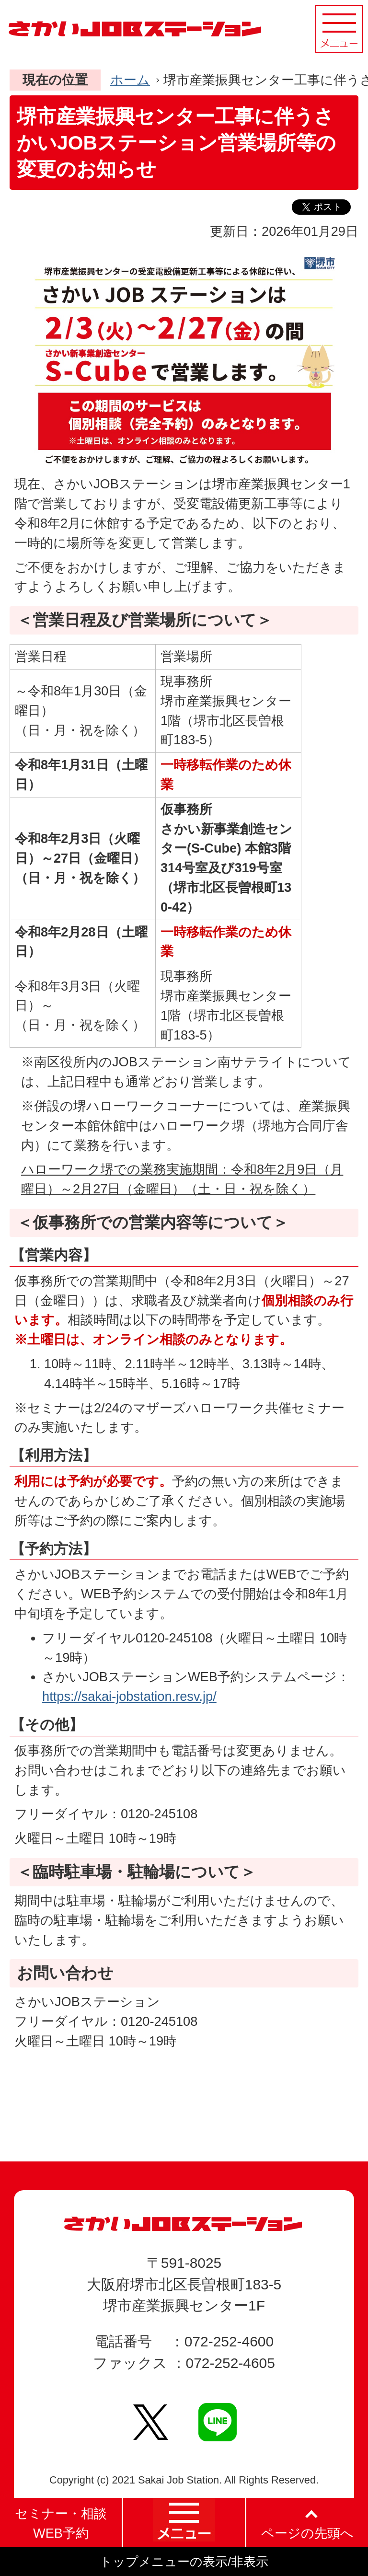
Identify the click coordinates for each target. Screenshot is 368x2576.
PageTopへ (307, 2125)
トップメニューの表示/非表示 (184, 2561)
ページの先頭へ (307, 2533)
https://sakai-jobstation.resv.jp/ (129, 1696)
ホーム (130, 79)
